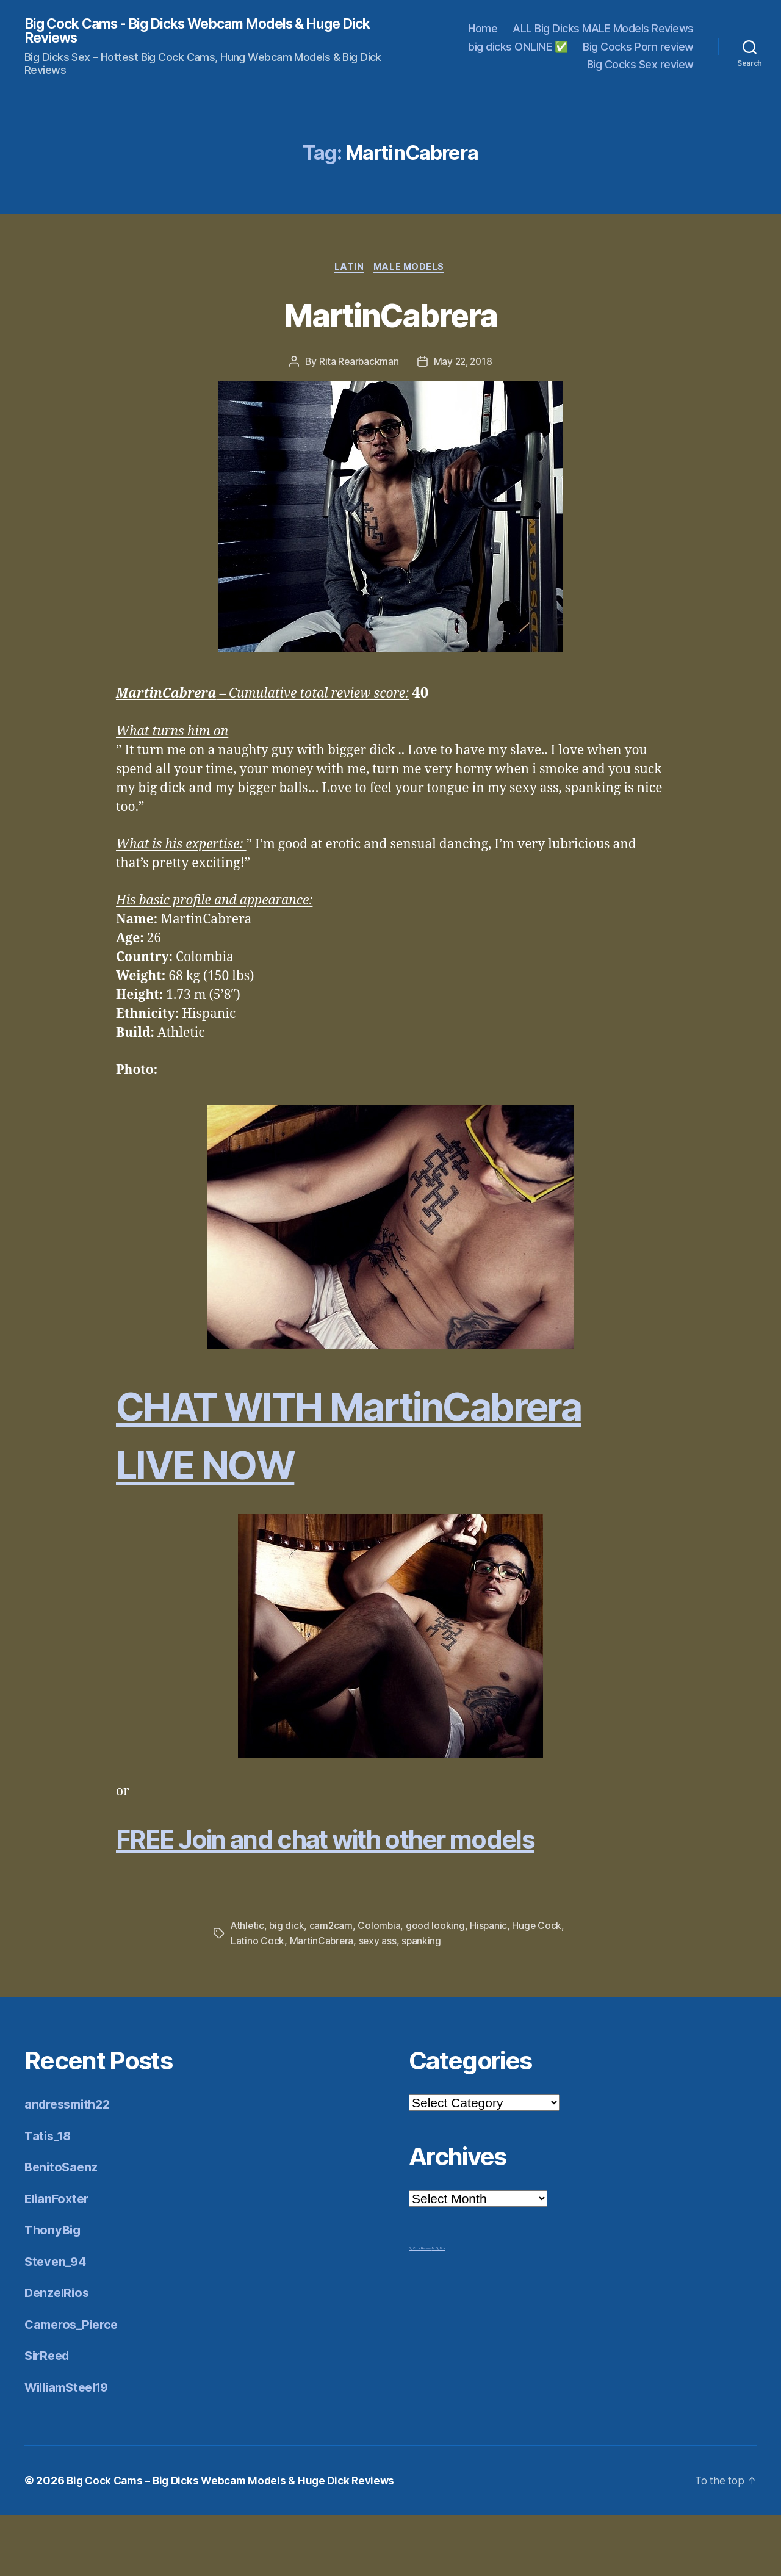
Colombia (381, 1987)
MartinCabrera (390, 315)
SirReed (48, 2416)
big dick (288, 1987)
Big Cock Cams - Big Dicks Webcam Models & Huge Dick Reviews (195, 31)
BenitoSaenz (62, 2227)
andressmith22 (70, 2165)
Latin (349, 269)
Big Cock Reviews (420, 2309)
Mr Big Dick (438, 2309)
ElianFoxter (58, 2259)
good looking (438, 1987)
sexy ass (408, 2002)
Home (482, 29)
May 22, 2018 (463, 364)
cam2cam (333, 1987)
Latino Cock (286, 2002)
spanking (453, 2002)
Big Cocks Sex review (640, 65)
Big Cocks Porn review (638, 47)
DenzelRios (58, 2353)
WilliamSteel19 (70, 2448)
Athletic (248, 1987)
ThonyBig (54, 2290)
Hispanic (492, 1987)
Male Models (411, 269)
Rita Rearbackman (357, 364)
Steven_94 (57, 2322)
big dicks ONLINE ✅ (517, 47)
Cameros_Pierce (74, 2385)
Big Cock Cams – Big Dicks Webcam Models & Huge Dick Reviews (237, 2541)
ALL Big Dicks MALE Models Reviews (603, 29)
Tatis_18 (49, 2196)
